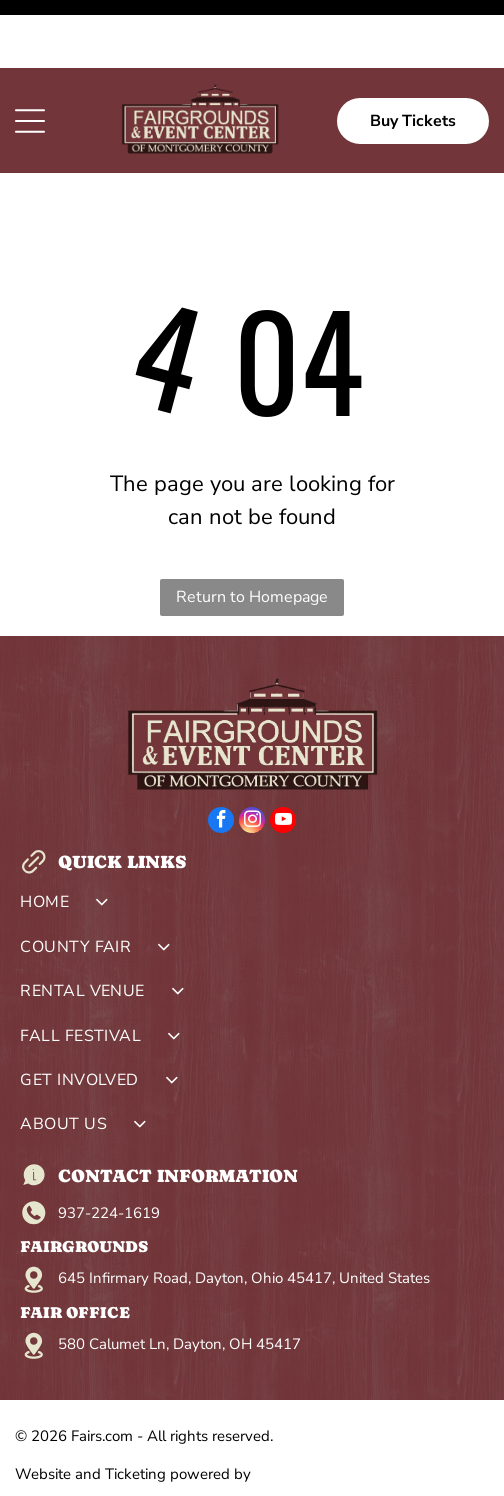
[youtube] (283, 754)
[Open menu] (30, 53)
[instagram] (252, 754)
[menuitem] (252, 839)
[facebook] (221, 754)
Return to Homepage (252, 529)
